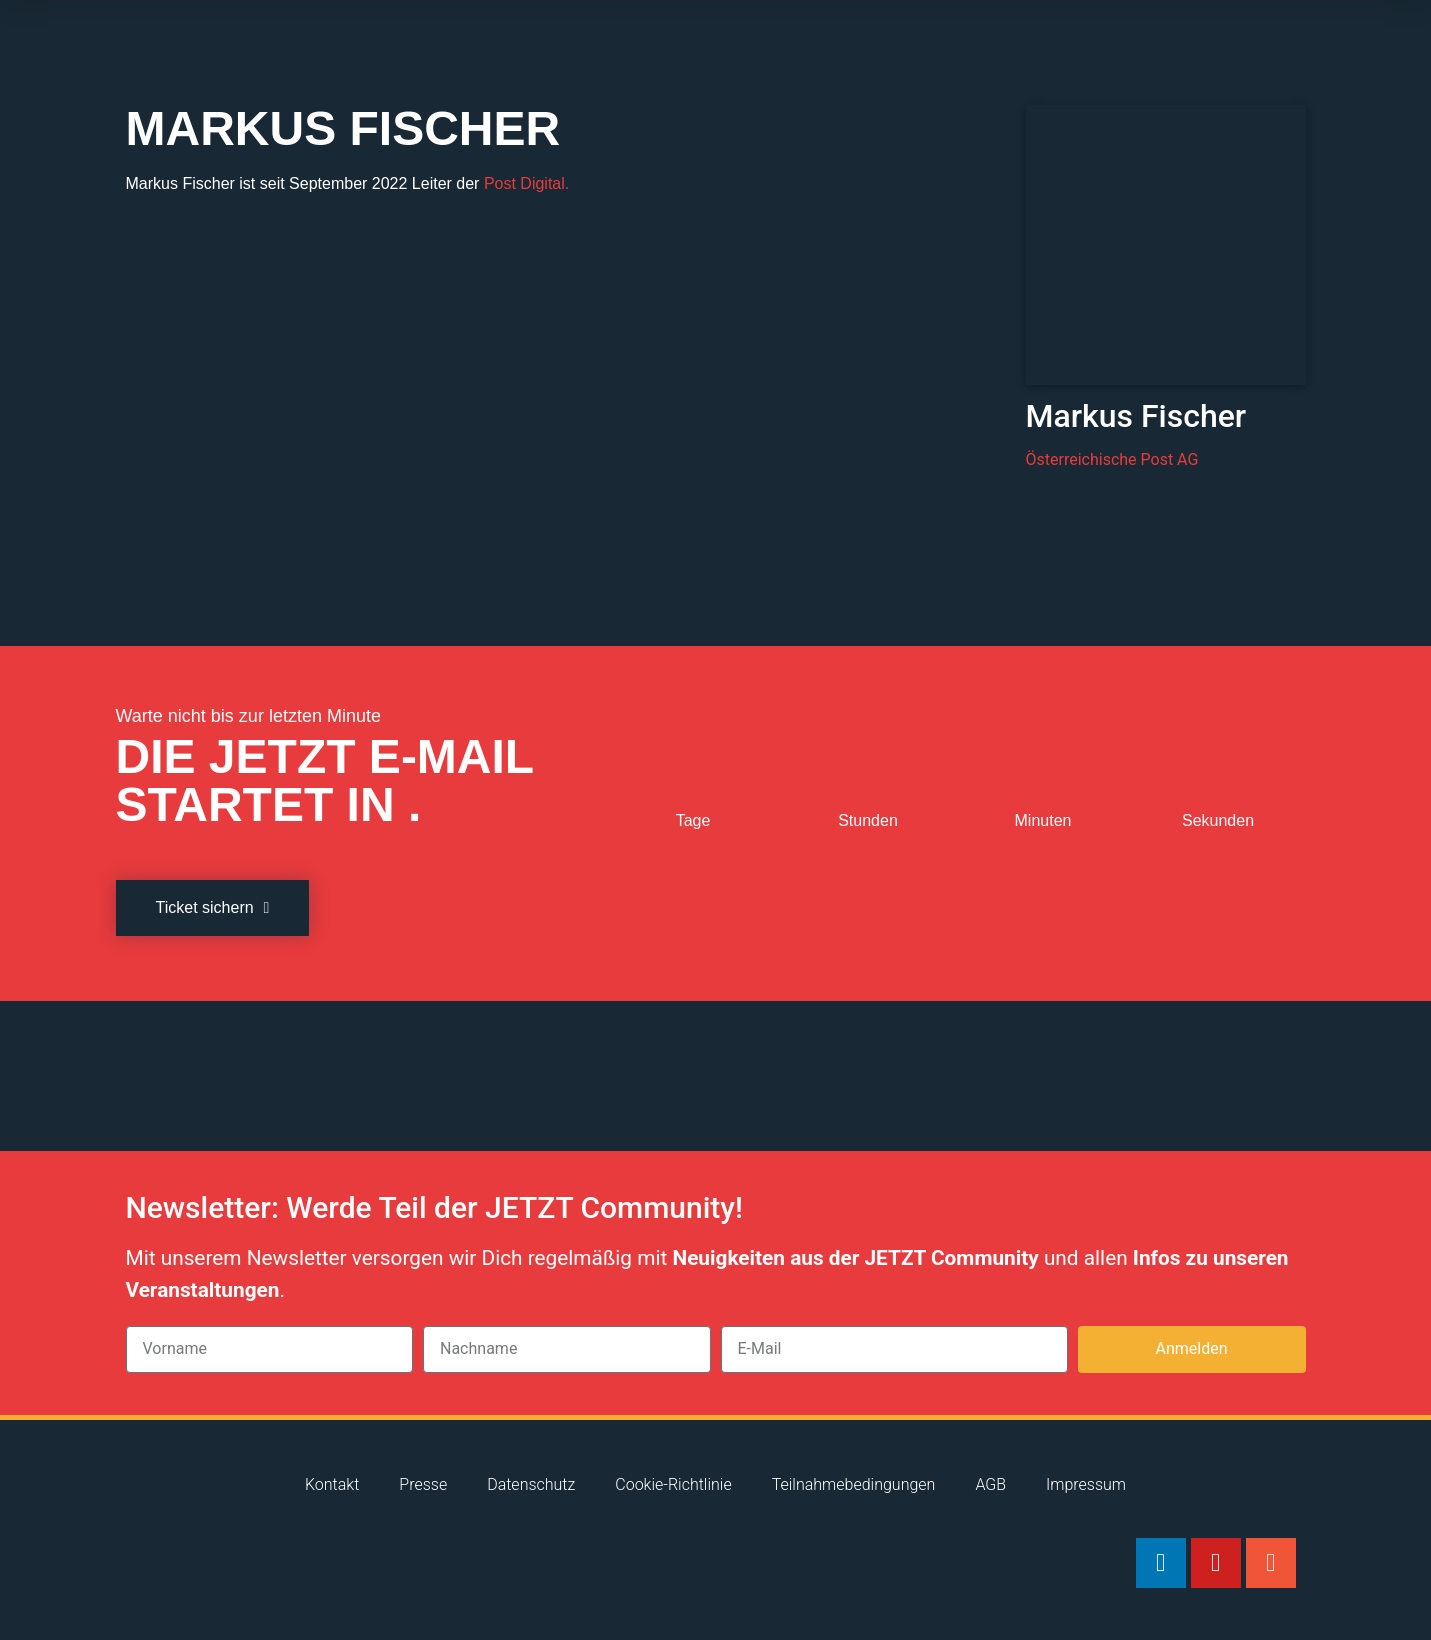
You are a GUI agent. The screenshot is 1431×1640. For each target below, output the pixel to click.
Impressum (1086, 1484)
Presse (423, 1484)
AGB (990, 1484)
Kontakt (332, 1484)
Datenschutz (531, 1484)
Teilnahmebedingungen (854, 1484)
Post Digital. (526, 183)
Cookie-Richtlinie (673, 1484)
